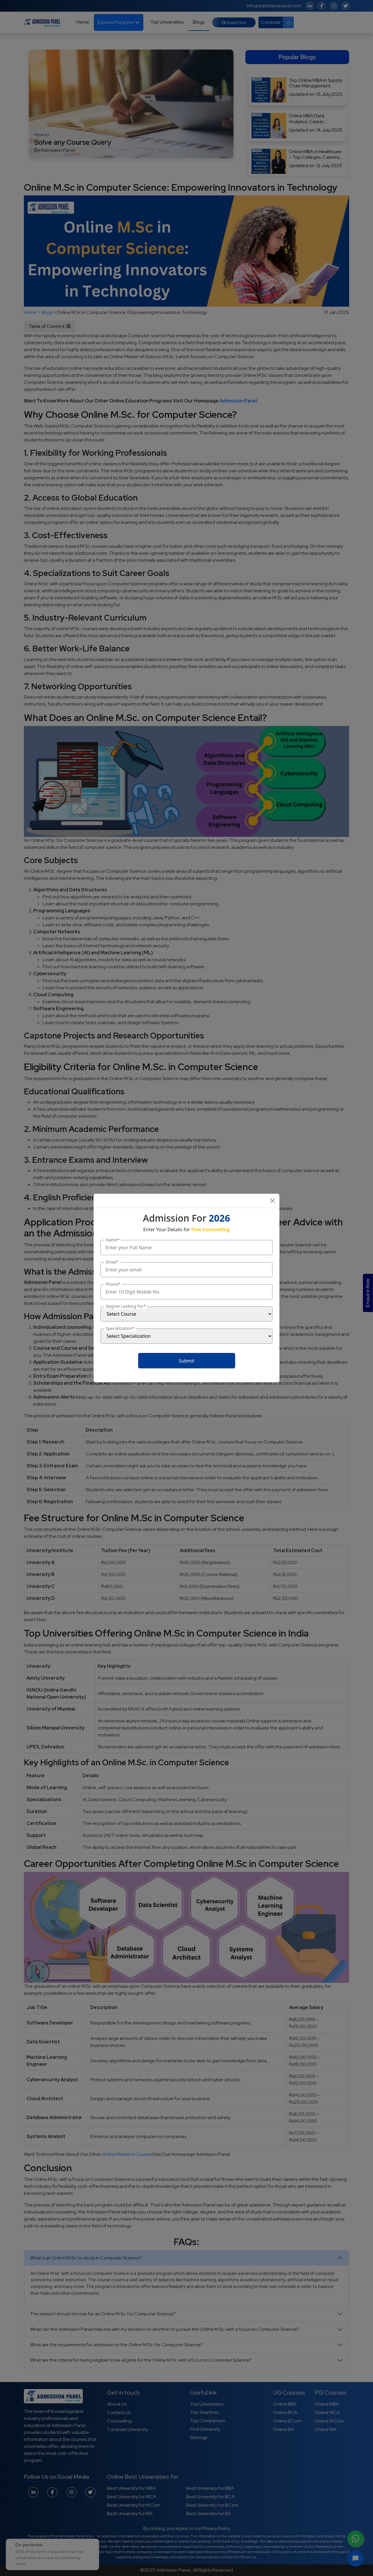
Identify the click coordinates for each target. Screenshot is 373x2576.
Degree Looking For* (126, 1306)
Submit (186, 1361)
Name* (112, 1240)
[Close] (272, 1200)
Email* (112, 1262)
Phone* (113, 1284)
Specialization (120, 1328)
